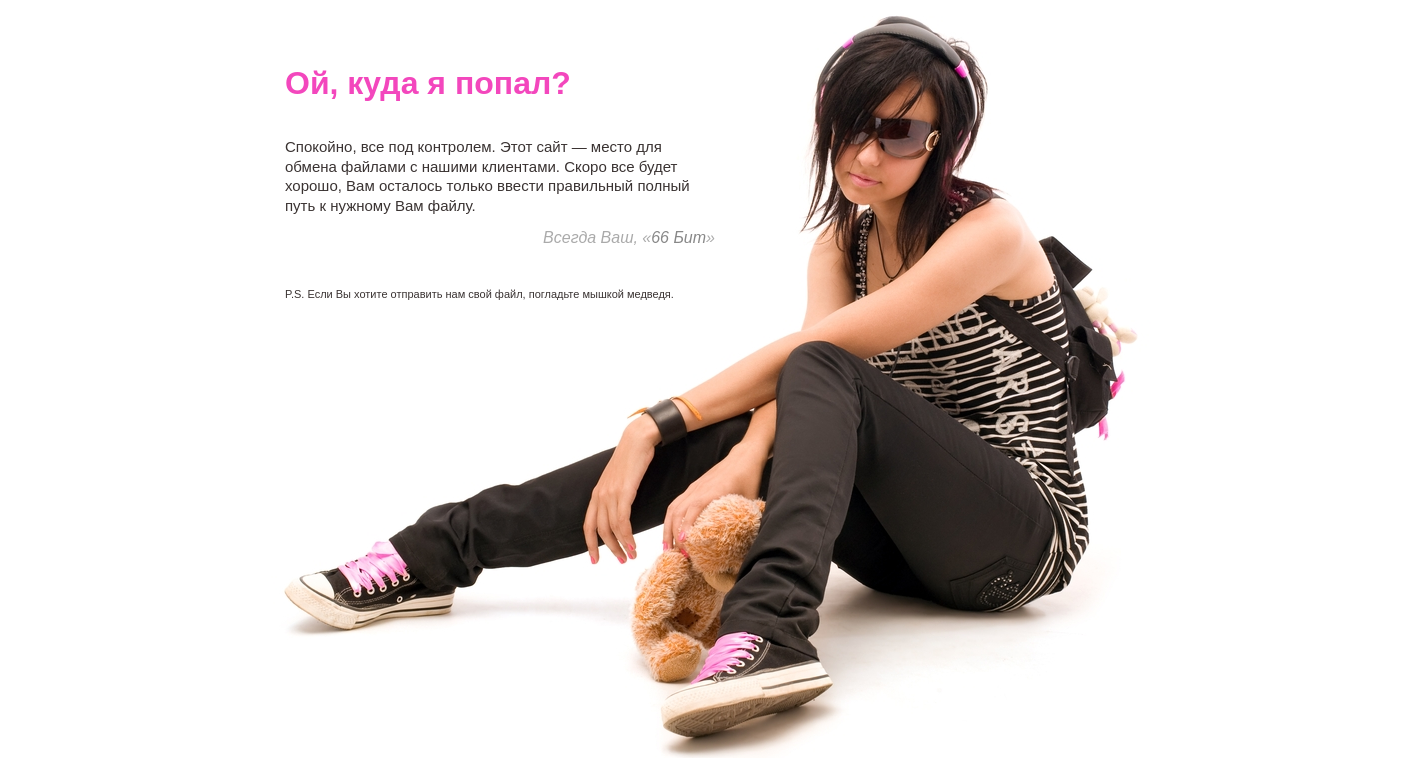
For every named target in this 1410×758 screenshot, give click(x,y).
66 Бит (678, 237)
